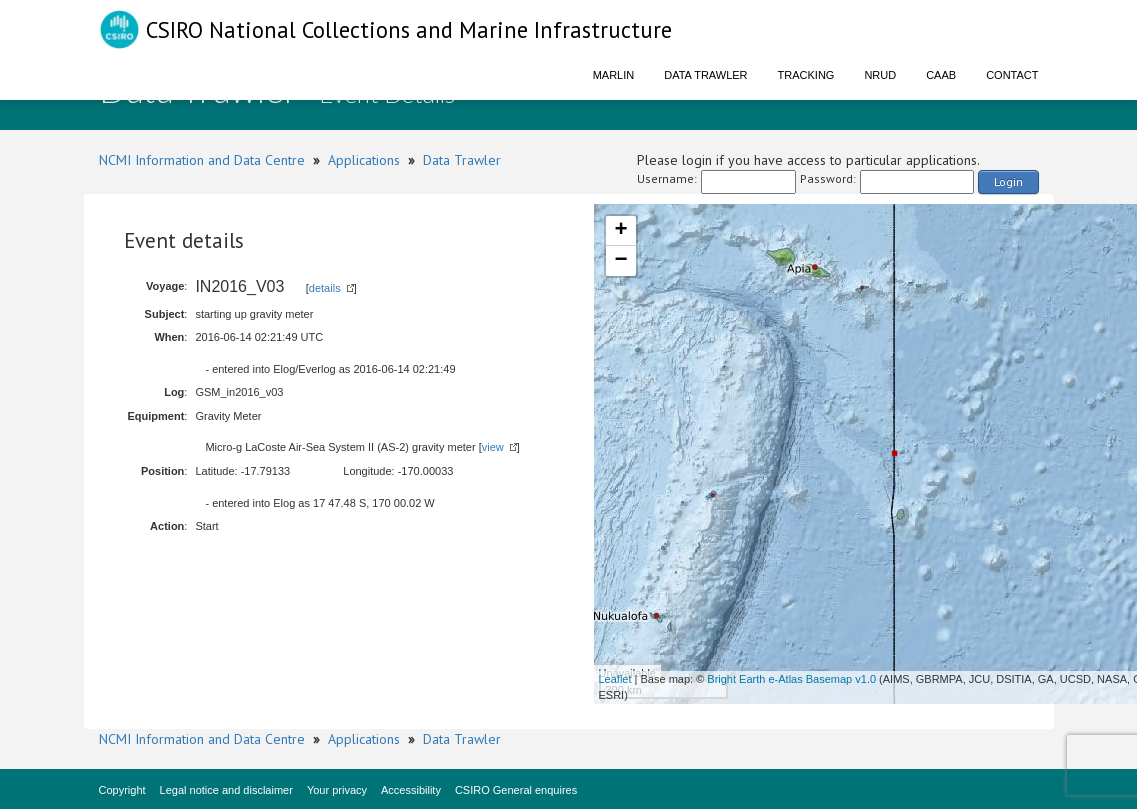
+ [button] (620, 231)
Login (1008, 181)
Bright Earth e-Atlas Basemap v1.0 (791, 679)
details (325, 288)
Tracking (806, 75)
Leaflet (615, 679)
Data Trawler (705, 75)
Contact (1012, 75)
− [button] (620, 261)
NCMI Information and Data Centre (202, 160)
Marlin (614, 75)
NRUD (880, 75)
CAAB (941, 75)
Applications (364, 160)
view (493, 447)
